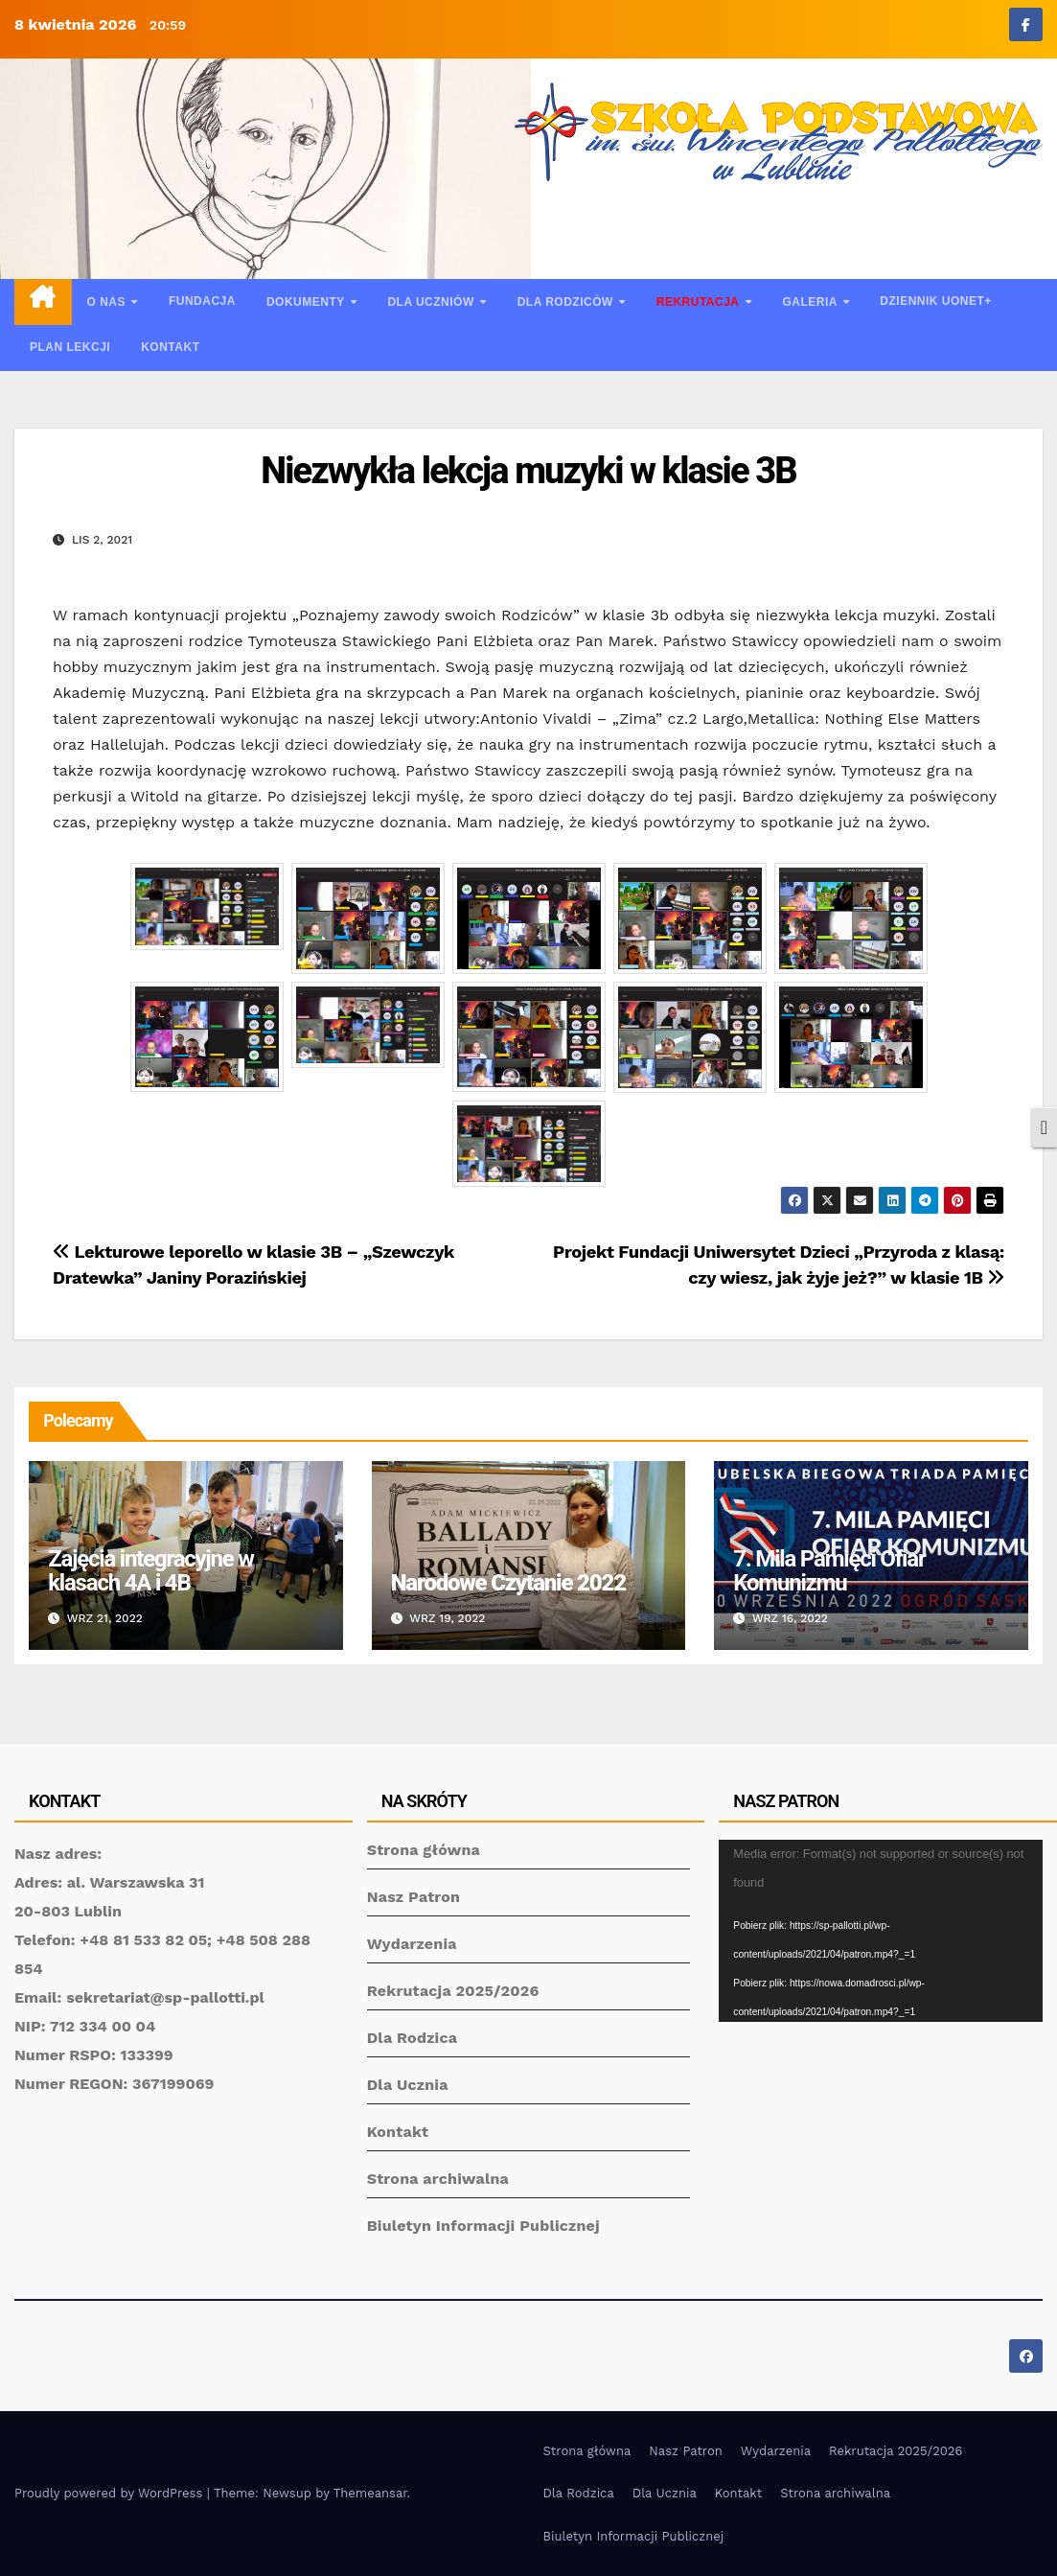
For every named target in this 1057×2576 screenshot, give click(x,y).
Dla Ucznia (407, 2085)
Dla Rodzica (412, 2038)
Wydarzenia (412, 1944)
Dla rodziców (567, 302)
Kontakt (170, 347)
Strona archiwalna (438, 2179)
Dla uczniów (432, 302)
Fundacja (202, 301)
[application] (881, 1931)
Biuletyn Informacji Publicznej (483, 2225)
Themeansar (370, 2493)
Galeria (811, 302)
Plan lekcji (70, 347)
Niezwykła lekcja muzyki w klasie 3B (528, 471)
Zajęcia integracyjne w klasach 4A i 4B (151, 1570)
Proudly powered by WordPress (110, 2493)
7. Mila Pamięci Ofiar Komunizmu (829, 1570)
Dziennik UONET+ (936, 301)
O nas (108, 302)
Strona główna (423, 1850)
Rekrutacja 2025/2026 (453, 1991)
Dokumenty (307, 302)
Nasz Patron (414, 1897)
